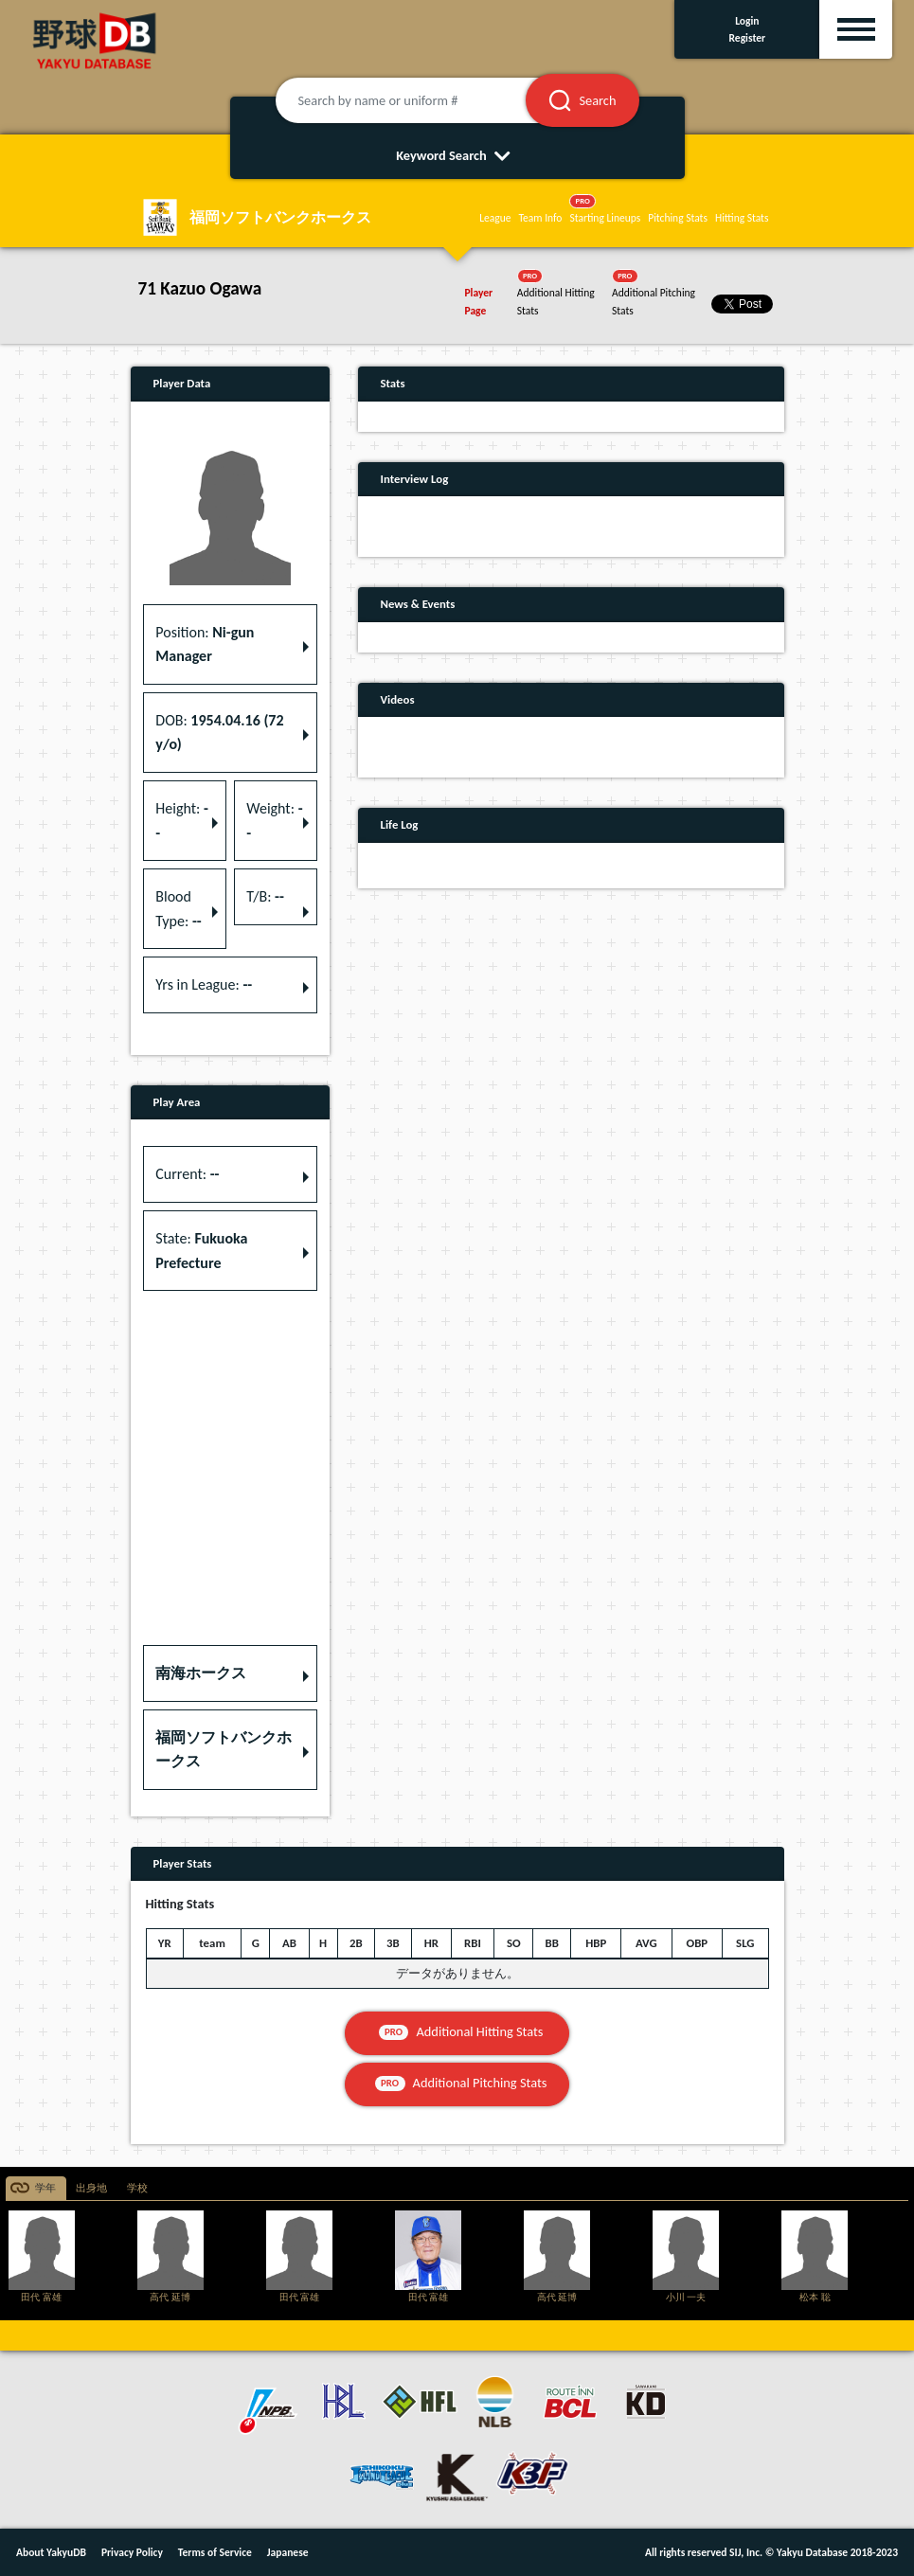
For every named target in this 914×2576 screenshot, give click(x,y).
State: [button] (201, 1250)
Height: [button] (181, 820)
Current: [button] (187, 1174)
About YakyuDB (51, 2552)
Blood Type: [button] (178, 908)
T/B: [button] (265, 896)
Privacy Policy (132, 2552)
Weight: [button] (274, 820)
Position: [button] (204, 644)
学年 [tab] (45, 2188)
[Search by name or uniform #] (424, 100)
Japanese (288, 2552)
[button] (230, 1673)
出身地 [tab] (91, 2188)
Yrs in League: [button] (203, 984)
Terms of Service (215, 2552)
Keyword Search (457, 155)
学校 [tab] (137, 2188)
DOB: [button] (219, 732)
